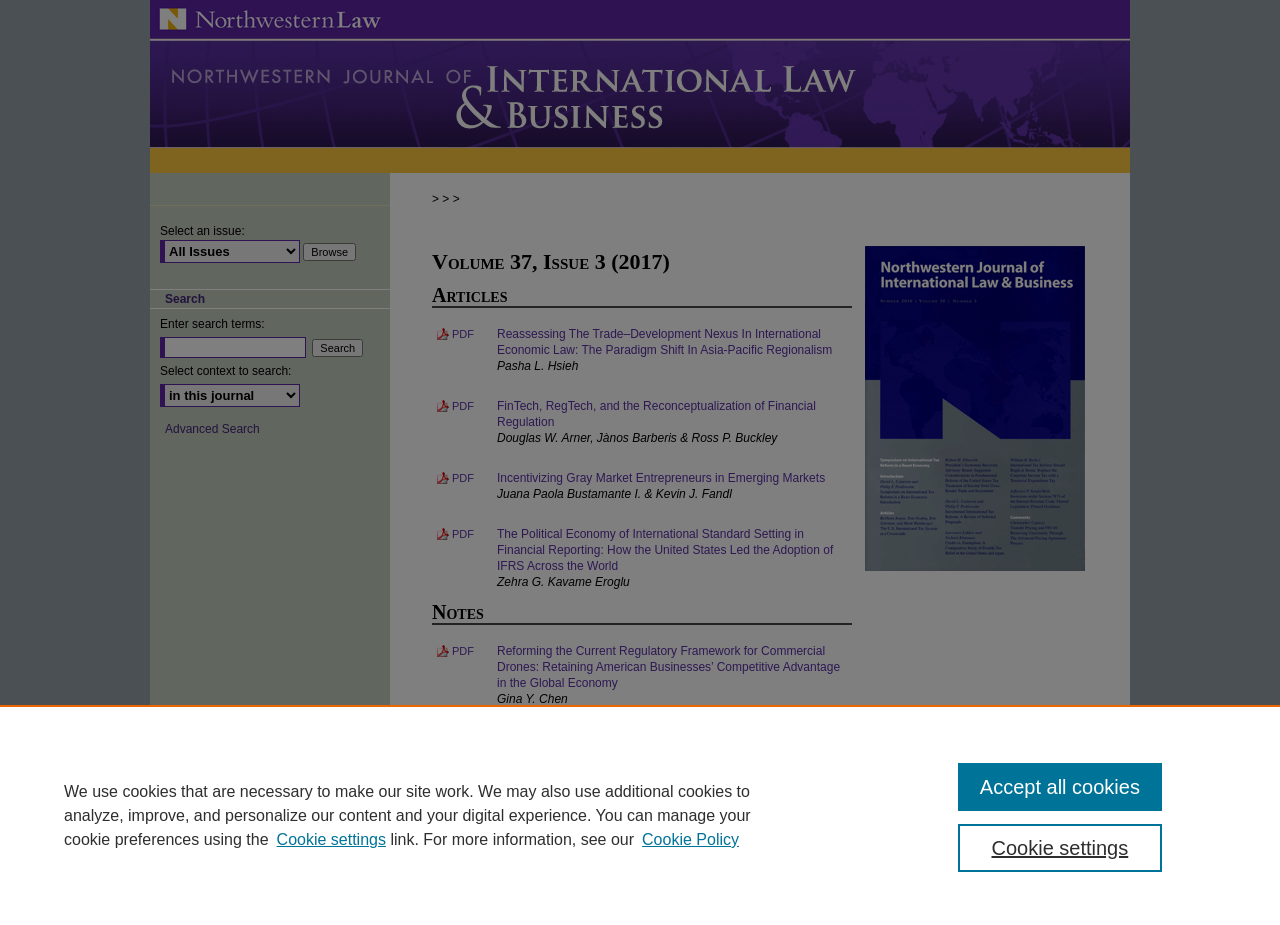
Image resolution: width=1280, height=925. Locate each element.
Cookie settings (331, 839)
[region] (640, 815)
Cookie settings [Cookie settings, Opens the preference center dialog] (1060, 848)
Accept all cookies (1060, 787)
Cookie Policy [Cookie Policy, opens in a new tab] (690, 839)
